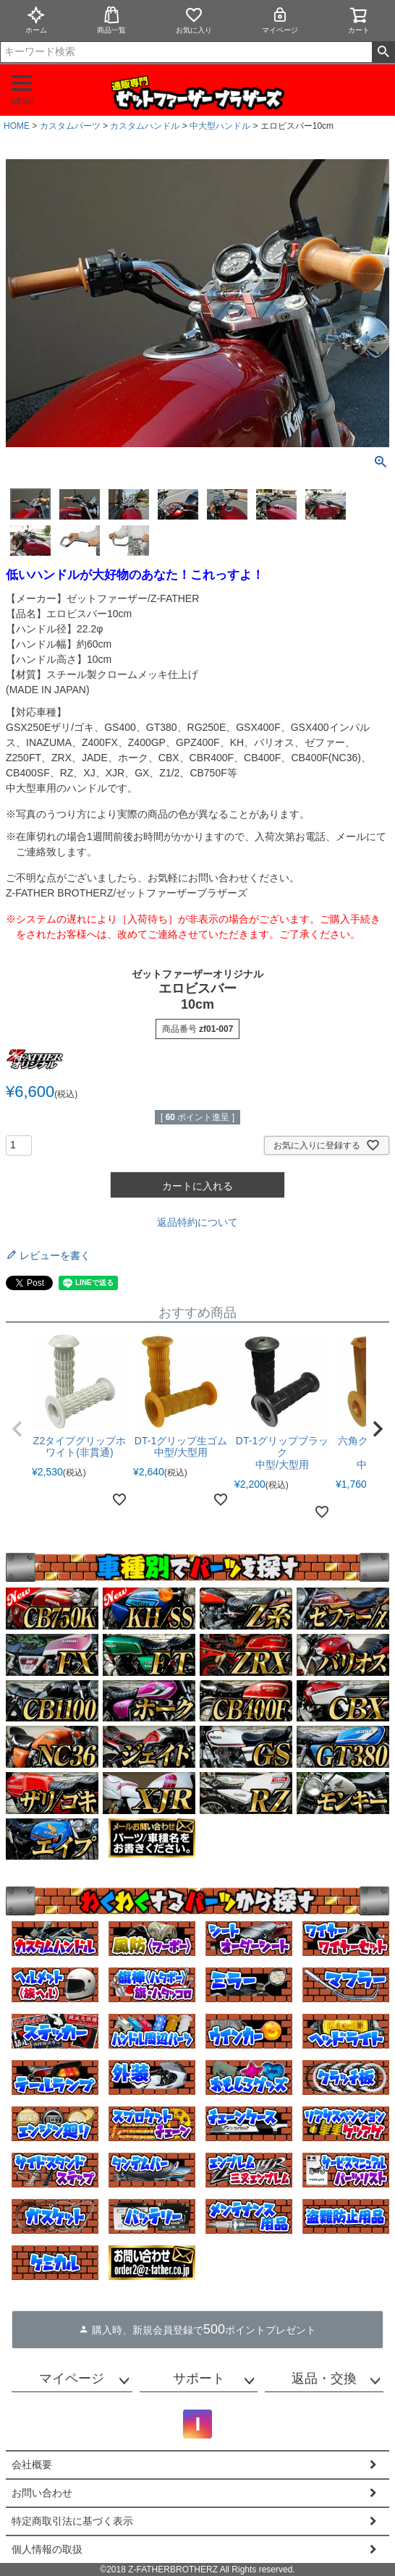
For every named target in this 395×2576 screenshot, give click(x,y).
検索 (383, 52)
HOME (17, 126)
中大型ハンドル (220, 126)
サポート (199, 2378)
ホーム (36, 20)
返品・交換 (324, 2378)
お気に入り (194, 20)
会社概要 (32, 2464)
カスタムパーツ (70, 126)
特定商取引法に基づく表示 (72, 2521)
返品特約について (197, 1222)
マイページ (280, 20)
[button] (17, 1429)
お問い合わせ (42, 2493)
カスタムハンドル (144, 126)
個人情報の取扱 (47, 2549)
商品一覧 (111, 20)
